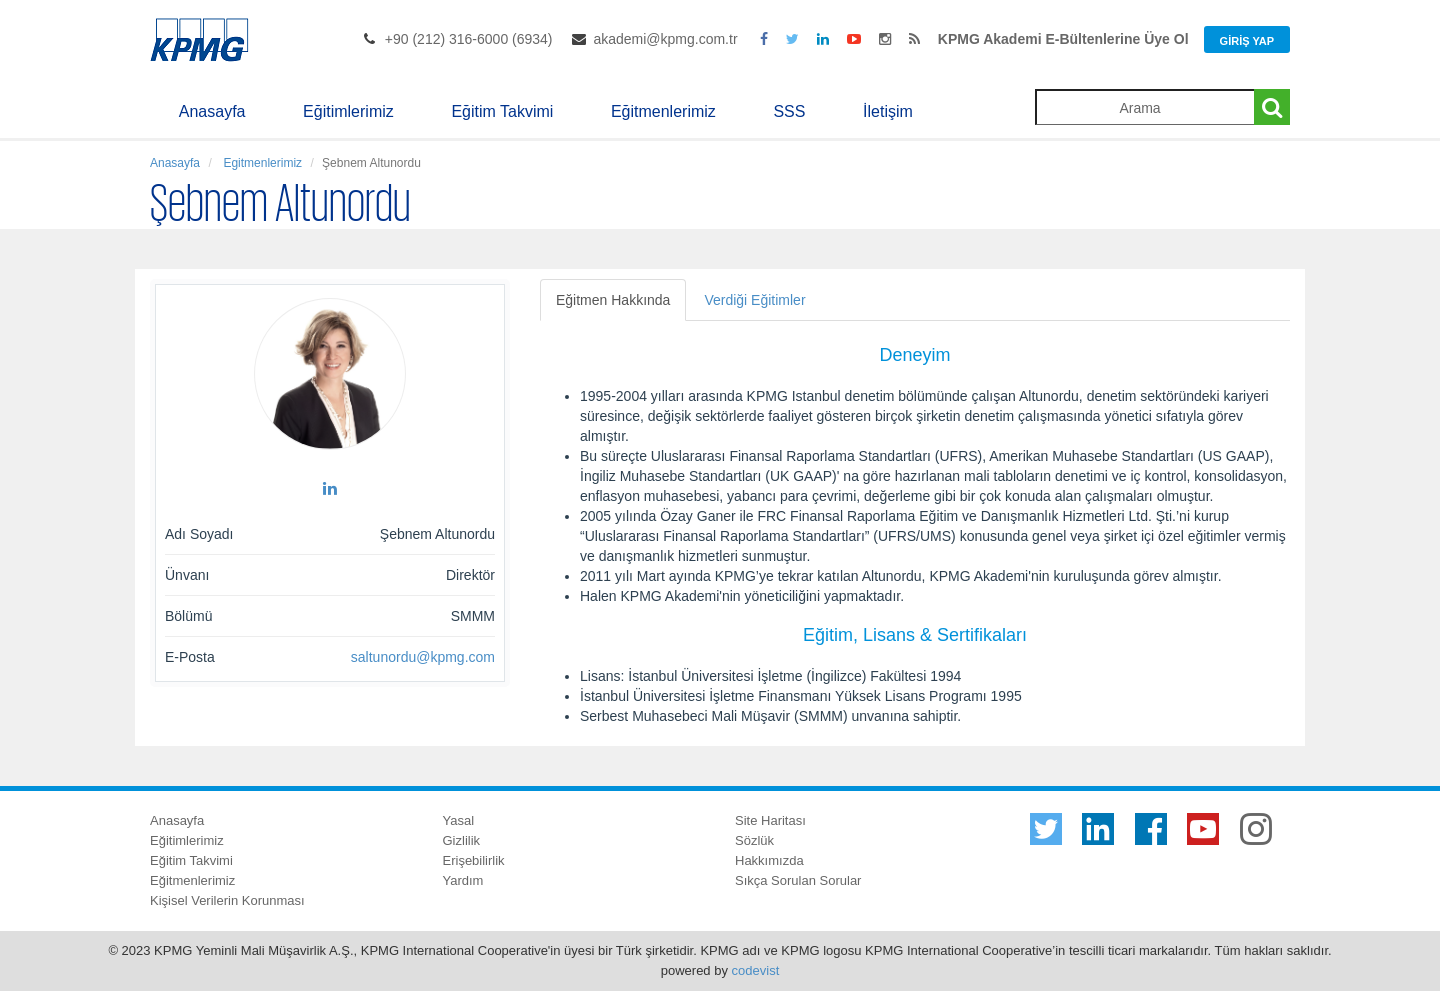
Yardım (463, 880)
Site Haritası (770, 820)
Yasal (459, 820)
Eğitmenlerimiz (663, 111)
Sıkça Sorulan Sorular (798, 880)
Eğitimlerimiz (348, 111)
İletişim (888, 111)
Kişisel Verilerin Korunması (227, 900)
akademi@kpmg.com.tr (665, 39)
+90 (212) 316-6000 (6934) (469, 39)
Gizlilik (462, 840)
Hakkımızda (769, 860)
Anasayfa (212, 111)
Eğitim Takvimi (502, 111)
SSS (789, 111)
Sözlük (754, 840)
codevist (756, 970)
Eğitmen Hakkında (613, 300)
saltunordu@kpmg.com (423, 657)
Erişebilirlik (474, 860)
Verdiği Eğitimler (754, 300)
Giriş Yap (1247, 41)
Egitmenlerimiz (261, 163)
